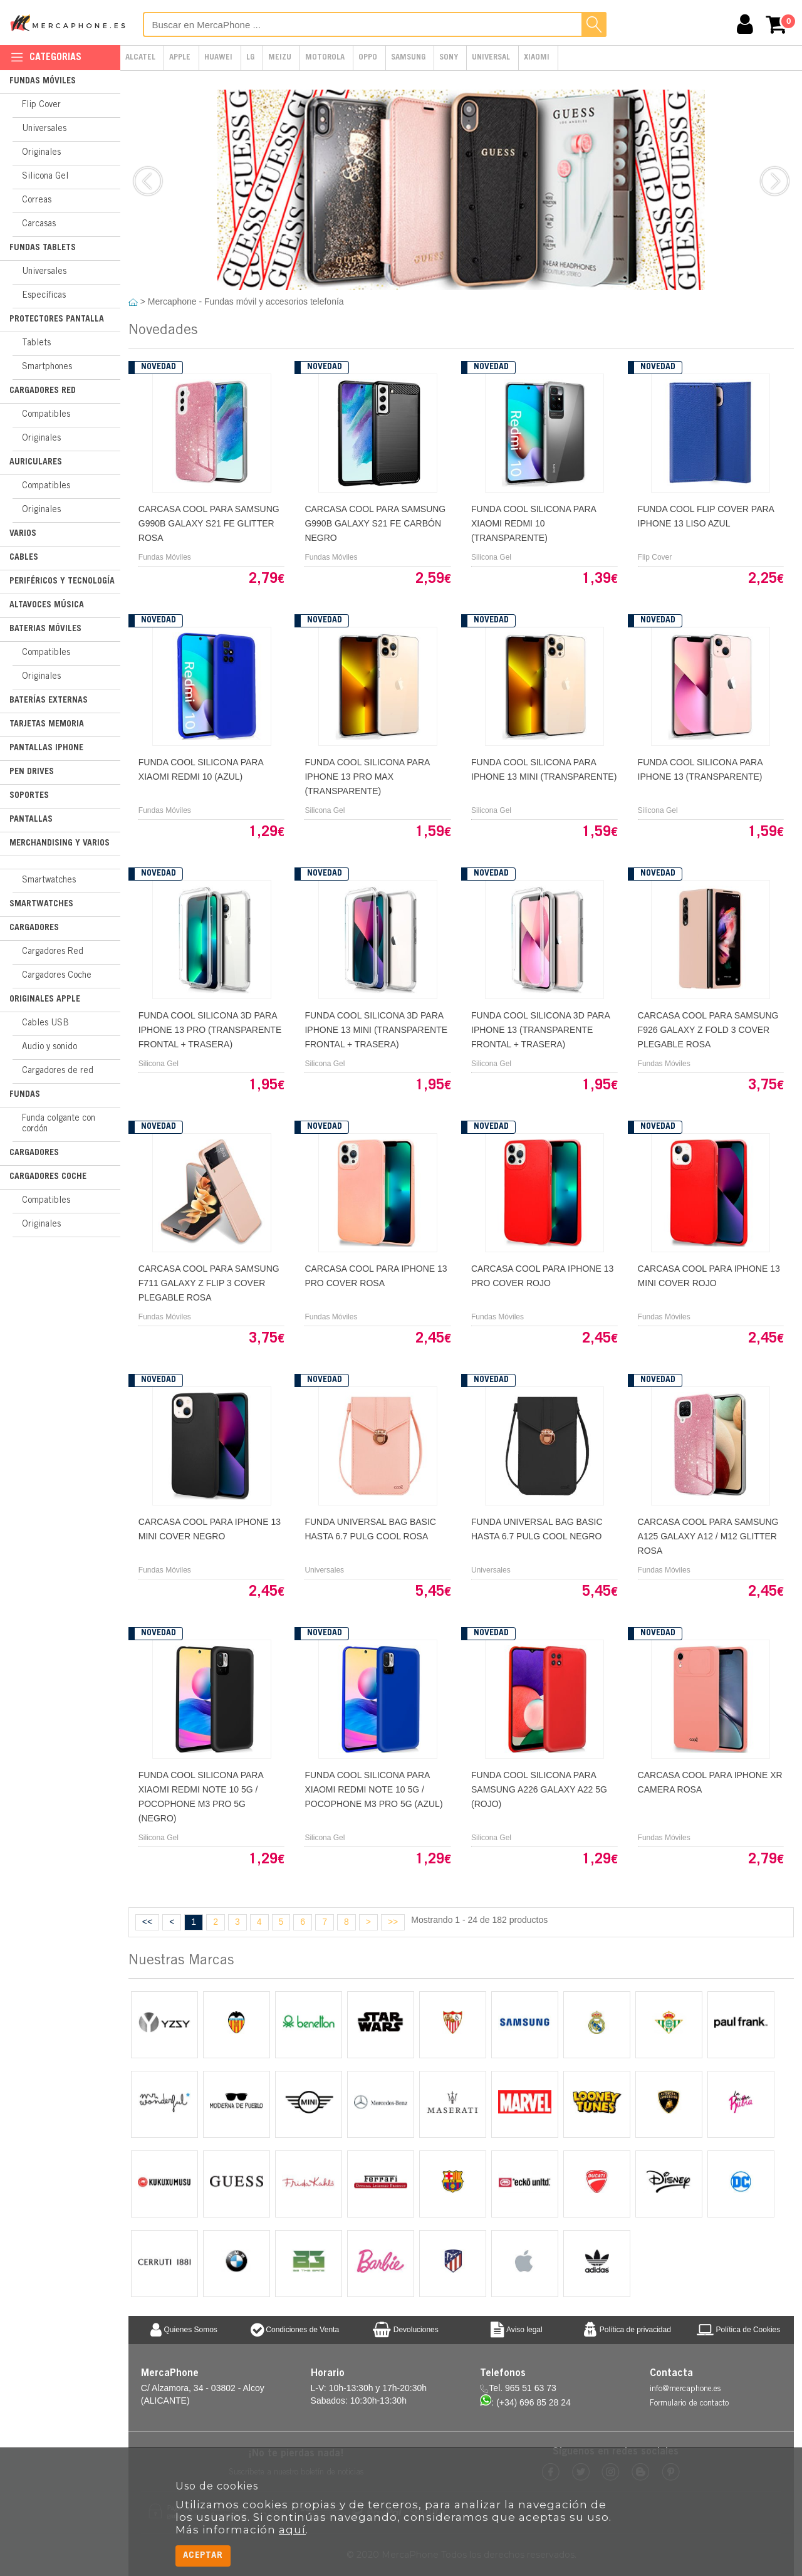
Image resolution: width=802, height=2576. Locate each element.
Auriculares (35, 462)
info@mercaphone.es (685, 2389)
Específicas (44, 295)
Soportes (29, 796)
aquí (292, 2529)
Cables (23, 557)
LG (250, 58)
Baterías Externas (48, 700)
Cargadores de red (57, 1071)
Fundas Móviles (42, 81)
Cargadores (34, 928)
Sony (448, 58)
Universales (44, 129)
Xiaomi (536, 58)
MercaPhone (68, 22)
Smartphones (47, 367)
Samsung (408, 58)
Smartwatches (49, 880)
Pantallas (31, 819)
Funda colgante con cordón (58, 1124)
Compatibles (46, 415)
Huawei (218, 58)
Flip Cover (41, 105)
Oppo (367, 58)
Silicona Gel (45, 176)
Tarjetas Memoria (46, 724)
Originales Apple (44, 999)
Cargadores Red (42, 391)
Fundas (24, 1095)
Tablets (36, 343)
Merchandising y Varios (59, 843)
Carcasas (39, 224)
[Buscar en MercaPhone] (375, 24)
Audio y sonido (49, 1047)
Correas (36, 200)
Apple (179, 58)
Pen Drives (31, 772)
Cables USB (45, 1023)
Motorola (325, 58)
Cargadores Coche (56, 975)
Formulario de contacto (689, 2404)
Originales (41, 153)
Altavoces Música (46, 605)
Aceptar (203, 2555)
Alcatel (140, 58)
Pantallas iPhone (46, 748)
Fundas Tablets (42, 248)
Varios (22, 534)
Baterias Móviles (45, 629)
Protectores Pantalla (56, 319)
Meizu (279, 58)
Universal (491, 58)
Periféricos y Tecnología (62, 581)
